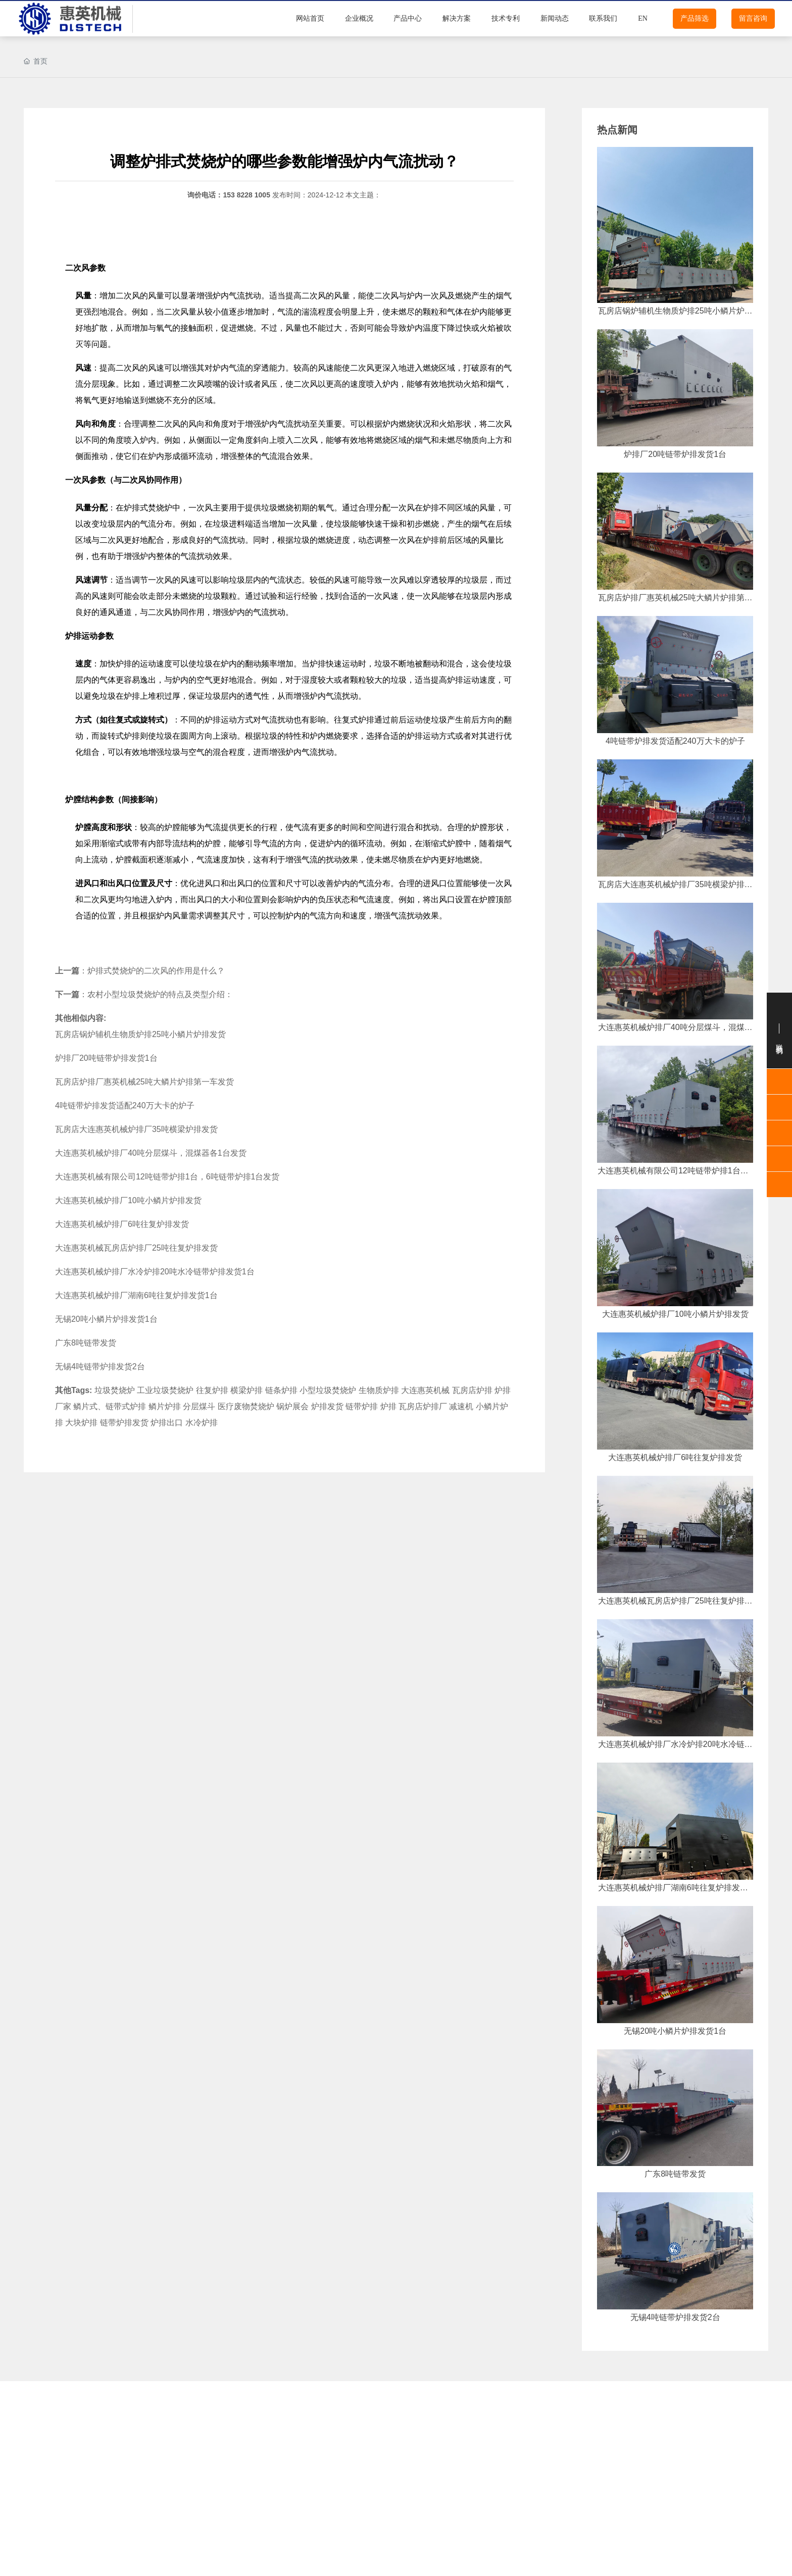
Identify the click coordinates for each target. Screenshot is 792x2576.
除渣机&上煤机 (458, 2500)
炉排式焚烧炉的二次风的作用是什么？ (156, 970)
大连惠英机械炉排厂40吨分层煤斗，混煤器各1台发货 (150, 1153)
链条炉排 (281, 1390)
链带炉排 (361, 1406)
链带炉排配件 (284, 2500)
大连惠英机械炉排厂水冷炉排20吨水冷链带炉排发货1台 (155, 1271)
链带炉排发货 (124, 1422)
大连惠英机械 (425, 1390)
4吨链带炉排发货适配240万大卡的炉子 (124, 1105)
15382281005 (746, 2545)
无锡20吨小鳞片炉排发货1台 (106, 1319)
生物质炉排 (379, 1390)
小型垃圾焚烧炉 (328, 1390)
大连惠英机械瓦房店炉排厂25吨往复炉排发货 (136, 1248)
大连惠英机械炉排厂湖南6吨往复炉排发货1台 (136, 1295)
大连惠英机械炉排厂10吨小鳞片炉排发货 (128, 1200)
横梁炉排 (246, 1390)
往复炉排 (212, 1390)
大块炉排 (81, 1422)
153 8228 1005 (246, 195)
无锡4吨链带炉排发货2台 (100, 1366)
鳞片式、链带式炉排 (109, 1406)
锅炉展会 (292, 1406)
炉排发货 (327, 1406)
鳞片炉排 (164, 1406)
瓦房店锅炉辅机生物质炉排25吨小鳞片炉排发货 (140, 1034)
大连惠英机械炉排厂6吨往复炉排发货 (122, 1224)
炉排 (132, 507)
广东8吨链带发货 (85, 1342)
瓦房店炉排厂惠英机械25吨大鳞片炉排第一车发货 (144, 1081)
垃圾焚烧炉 (114, 1390)
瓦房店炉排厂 (423, 1406)
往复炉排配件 (284, 2443)
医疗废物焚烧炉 (246, 1406)
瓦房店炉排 (472, 1390)
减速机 (461, 1406)
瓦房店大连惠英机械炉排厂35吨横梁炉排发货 (136, 1129)
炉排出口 (167, 1422)
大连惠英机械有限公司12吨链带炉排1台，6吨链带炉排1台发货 (167, 1176)
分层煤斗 (199, 1406)
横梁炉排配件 (458, 2471)
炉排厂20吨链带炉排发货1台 (106, 1058)
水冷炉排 (201, 1422)
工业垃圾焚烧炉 (165, 1390)
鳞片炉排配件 (110, 2471)
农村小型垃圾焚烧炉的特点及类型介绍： (160, 994)
